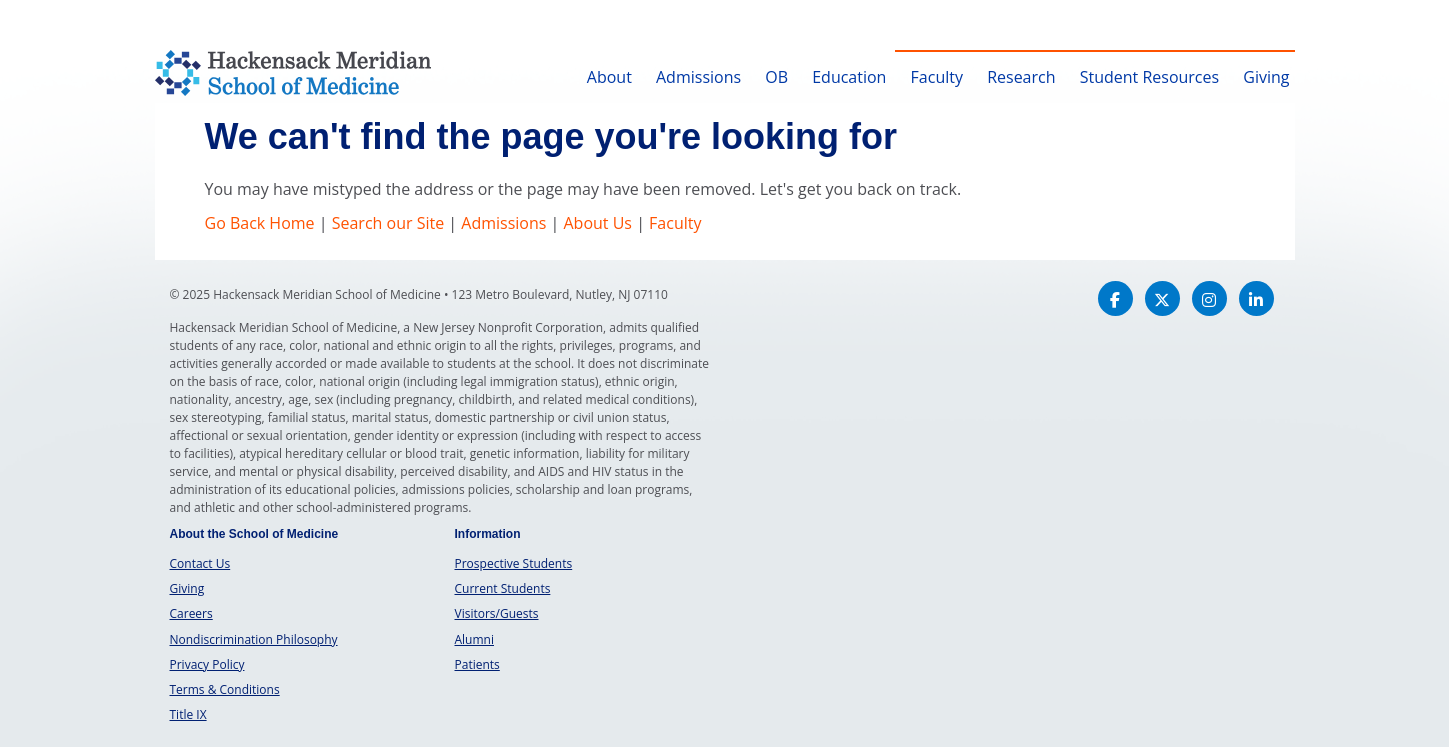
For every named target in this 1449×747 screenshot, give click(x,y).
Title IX (188, 714)
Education (849, 77)
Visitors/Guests (497, 613)
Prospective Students (514, 563)
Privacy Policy (207, 664)
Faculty (937, 77)
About (609, 77)
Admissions (698, 77)
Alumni (474, 639)
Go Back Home (260, 223)
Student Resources (1149, 77)
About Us (597, 223)
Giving (1266, 77)
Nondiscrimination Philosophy (254, 639)
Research (1021, 77)
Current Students (503, 588)
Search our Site (388, 223)
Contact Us (200, 563)
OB (776, 77)
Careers (191, 613)
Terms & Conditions (225, 689)
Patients (477, 664)
